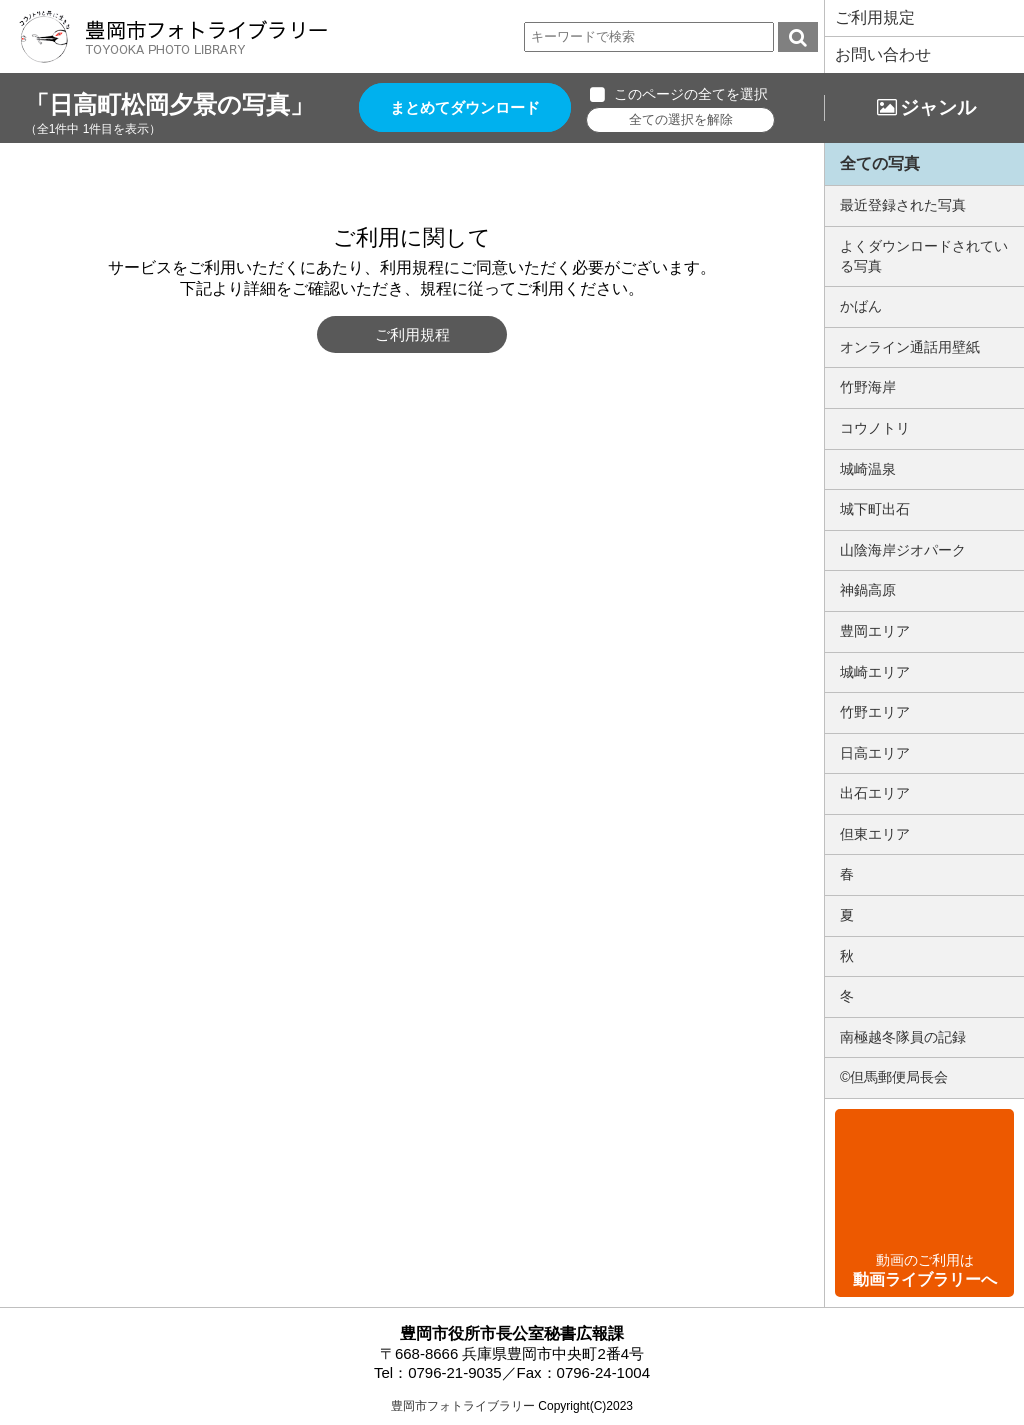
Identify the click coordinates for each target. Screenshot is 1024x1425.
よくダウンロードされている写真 (924, 256)
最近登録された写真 (903, 205)
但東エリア (875, 834)
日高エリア (875, 753)
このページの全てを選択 (692, 94)
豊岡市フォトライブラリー (463, 1406)
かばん (861, 306)
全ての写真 (880, 163)
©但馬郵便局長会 (894, 1077)
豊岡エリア (875, 631)
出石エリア (875, 793)
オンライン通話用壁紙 (910, 347)
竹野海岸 (868, 387)
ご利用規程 (412, 334)
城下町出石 (875, 509)
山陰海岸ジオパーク (903, 550)
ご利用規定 (875, 17)
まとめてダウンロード (466, 107)
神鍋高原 (868, 590)
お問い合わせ (883, 54)
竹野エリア (875, 712)
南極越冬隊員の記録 (903, 1037)
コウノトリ (875, 428)
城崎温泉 (868, 469)
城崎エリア (875, 672)
